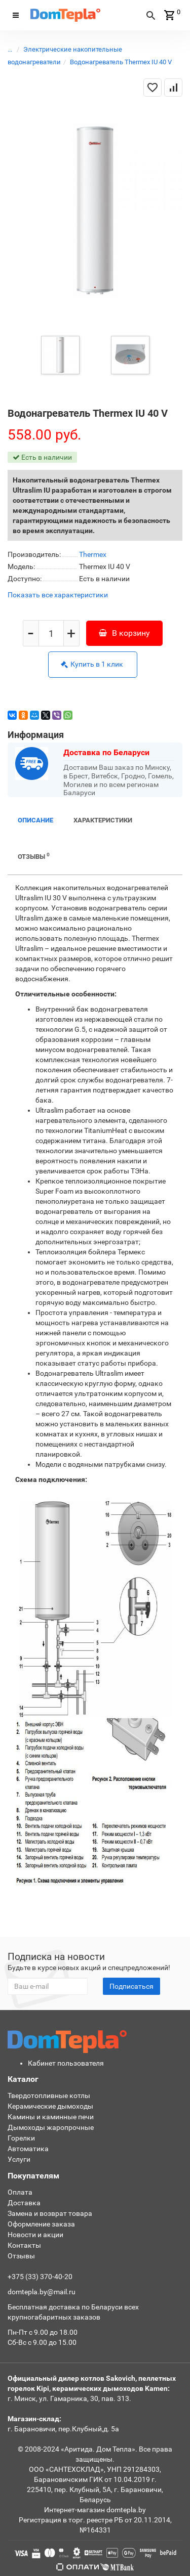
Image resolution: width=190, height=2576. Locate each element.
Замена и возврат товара (50, 2213)
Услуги (19, 2159)
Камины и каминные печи (51, 2117)
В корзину (124, 633)
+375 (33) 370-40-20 (40, 2277)
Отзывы (34, 856)
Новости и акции (35, 2235)
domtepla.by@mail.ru (41, 2292)
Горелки (21, 2138)
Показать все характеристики (58, 595)
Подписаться (131, 1986)
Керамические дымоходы (50, 2106)
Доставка (24, 2203)
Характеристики (102, 820)
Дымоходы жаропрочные (51, 2127)
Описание (35, 820)
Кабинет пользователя (66, 2063)
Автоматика (28, 2149)
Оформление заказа (41, 2224)
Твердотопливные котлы (49, 2095)
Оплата (20, 2192)
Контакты (24, 2245)
